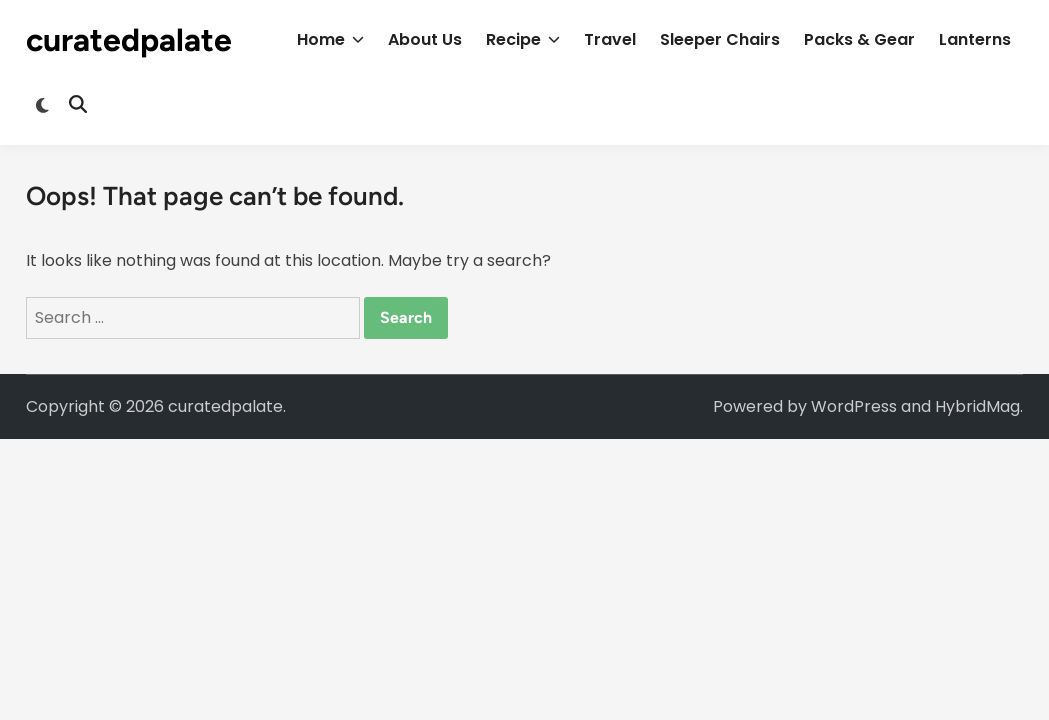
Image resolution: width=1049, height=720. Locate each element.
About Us (425, 39)
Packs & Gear (859, 39)
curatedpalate (129, 40)
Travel (610, 39)
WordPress (854, 406)
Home (330, 40)
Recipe (523, 40)
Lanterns (975, 39)
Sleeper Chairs (720, 39)
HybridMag (977, 406)
